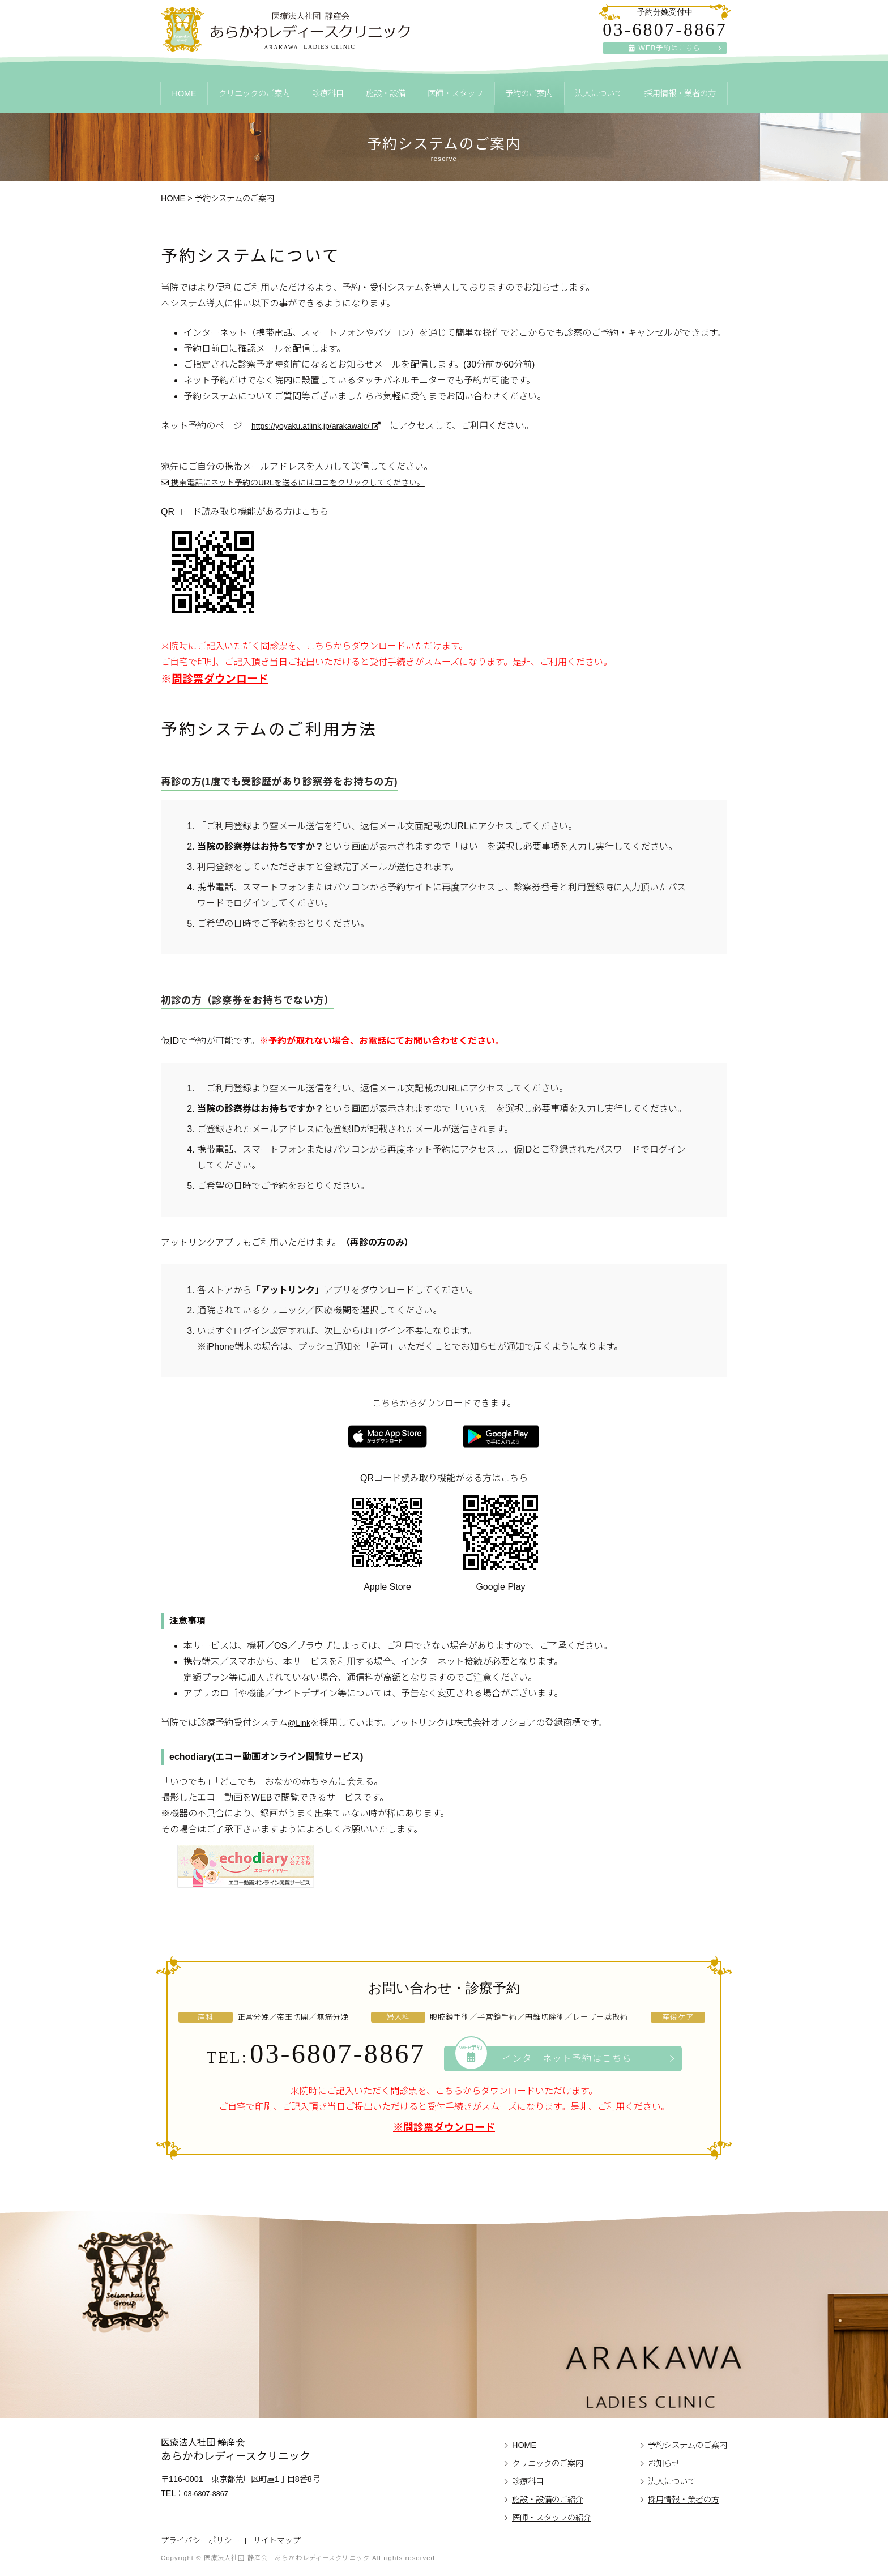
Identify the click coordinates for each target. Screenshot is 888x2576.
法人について (598, 93)
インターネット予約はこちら (543, 2057)
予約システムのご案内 (687, 2445)
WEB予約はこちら (665, 48)
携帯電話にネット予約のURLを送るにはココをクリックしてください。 (311, 482)
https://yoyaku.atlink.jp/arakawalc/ (325, 425)
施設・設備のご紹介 (547, 2499)
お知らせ (664, 2463)
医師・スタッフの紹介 (551, 2517)
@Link (301, 1723)
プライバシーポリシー (200, 2540)
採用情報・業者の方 (680, 93)
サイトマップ (277, 2540)
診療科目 (328, 93)
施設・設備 (385, 93)
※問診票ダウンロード (444, 2127)
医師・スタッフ (455, 93)
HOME (184, 93)
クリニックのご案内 (254, 93)
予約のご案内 (529, 93)
